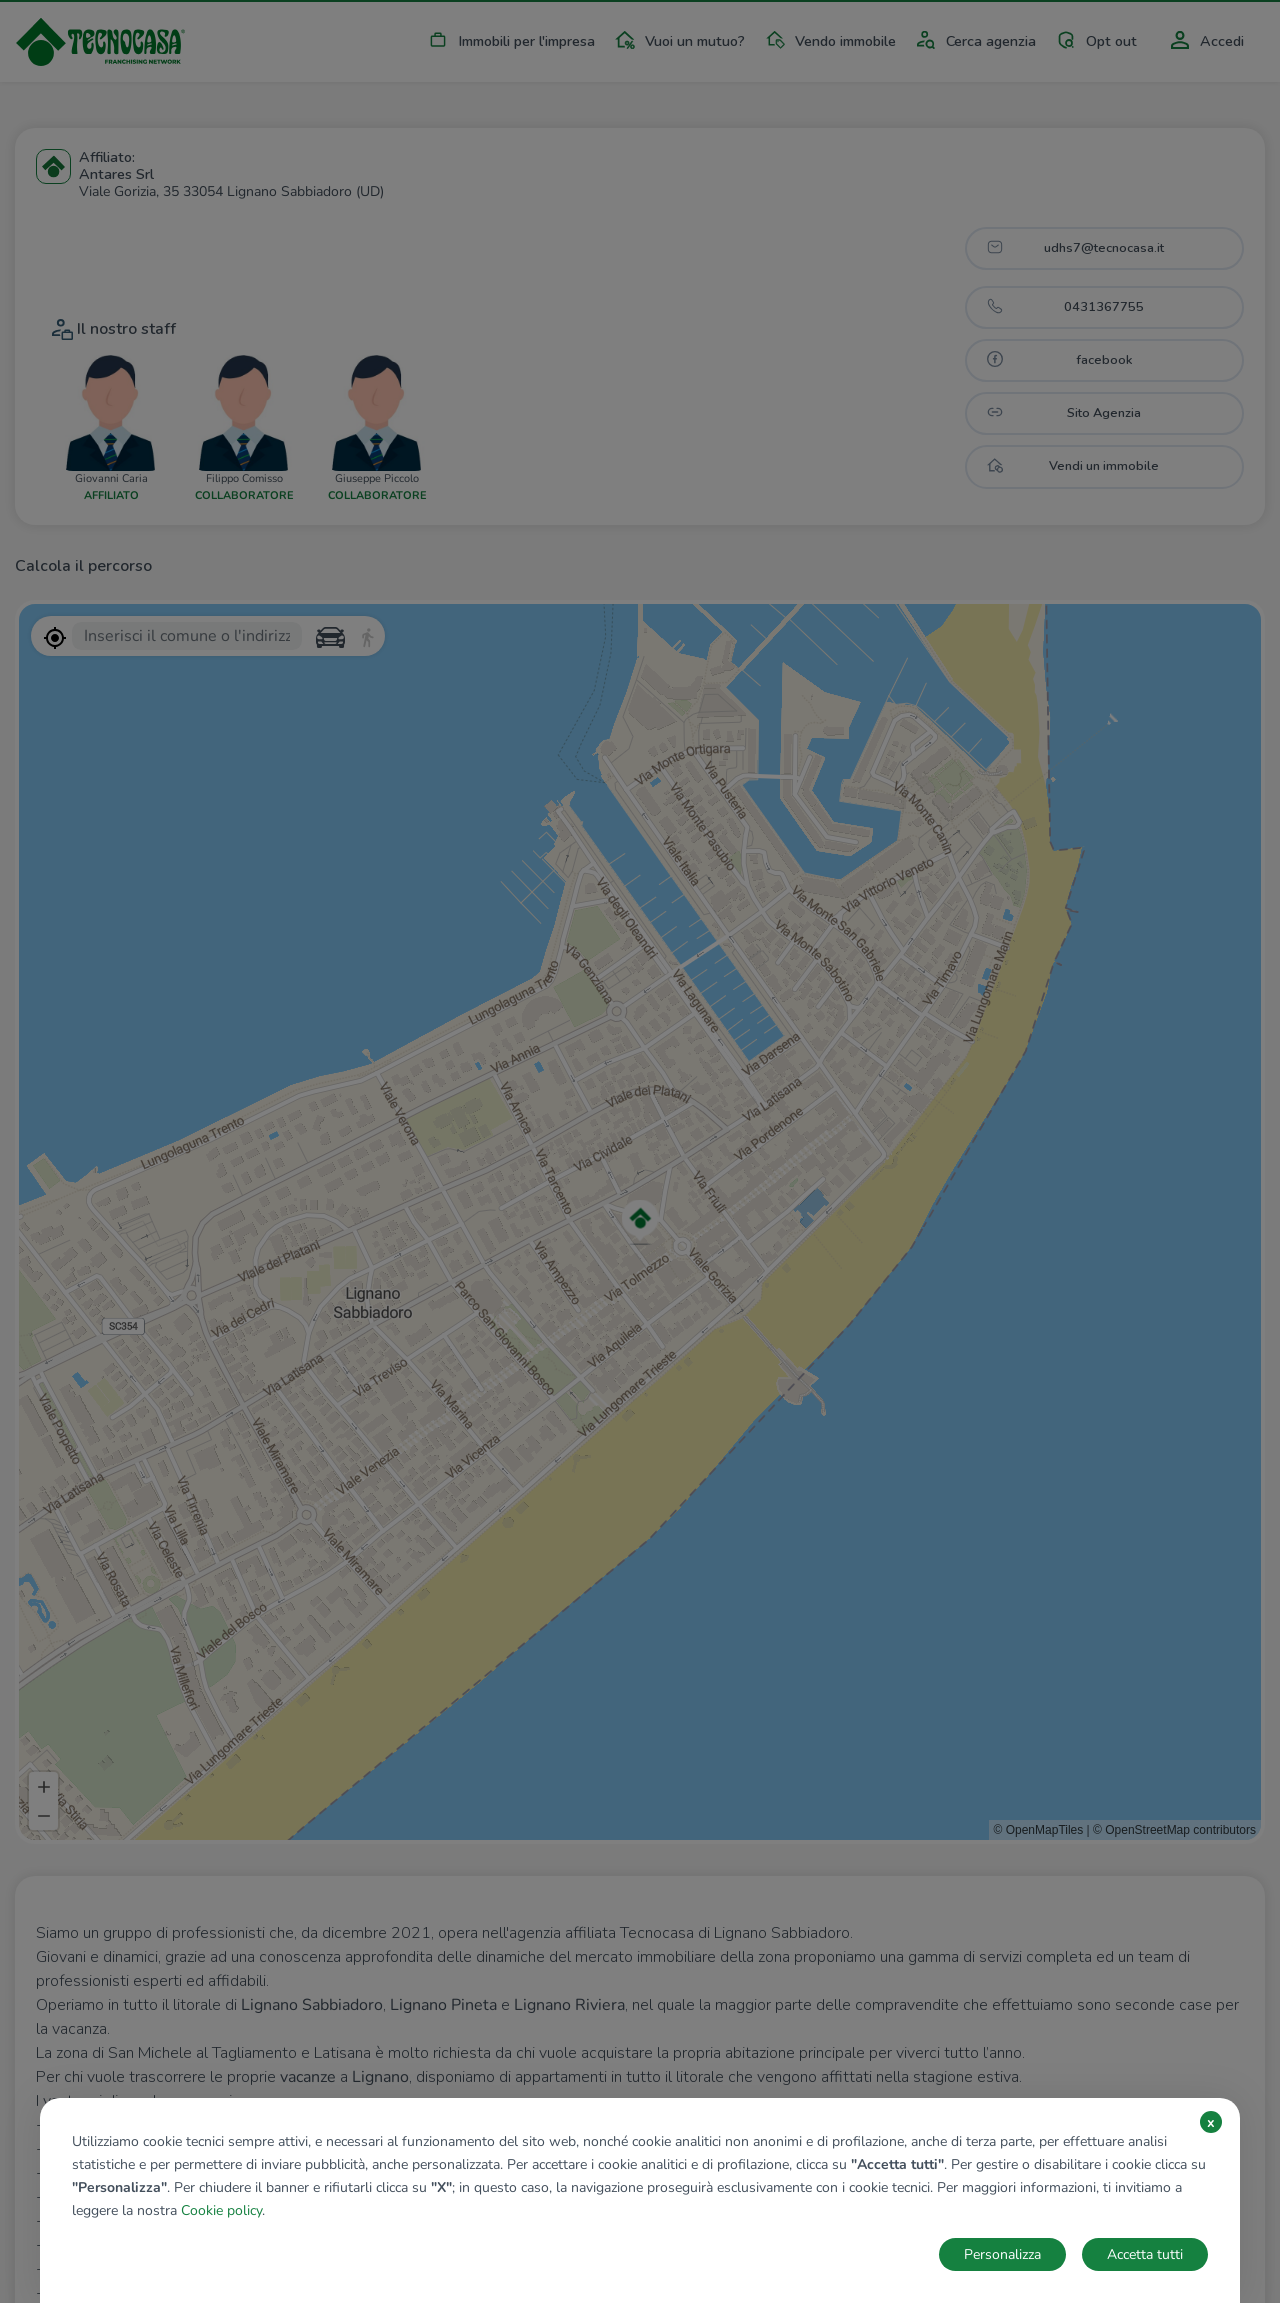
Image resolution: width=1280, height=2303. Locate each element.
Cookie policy (221, 2210)
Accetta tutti (1145, 2254)
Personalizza (1002, 2254)
